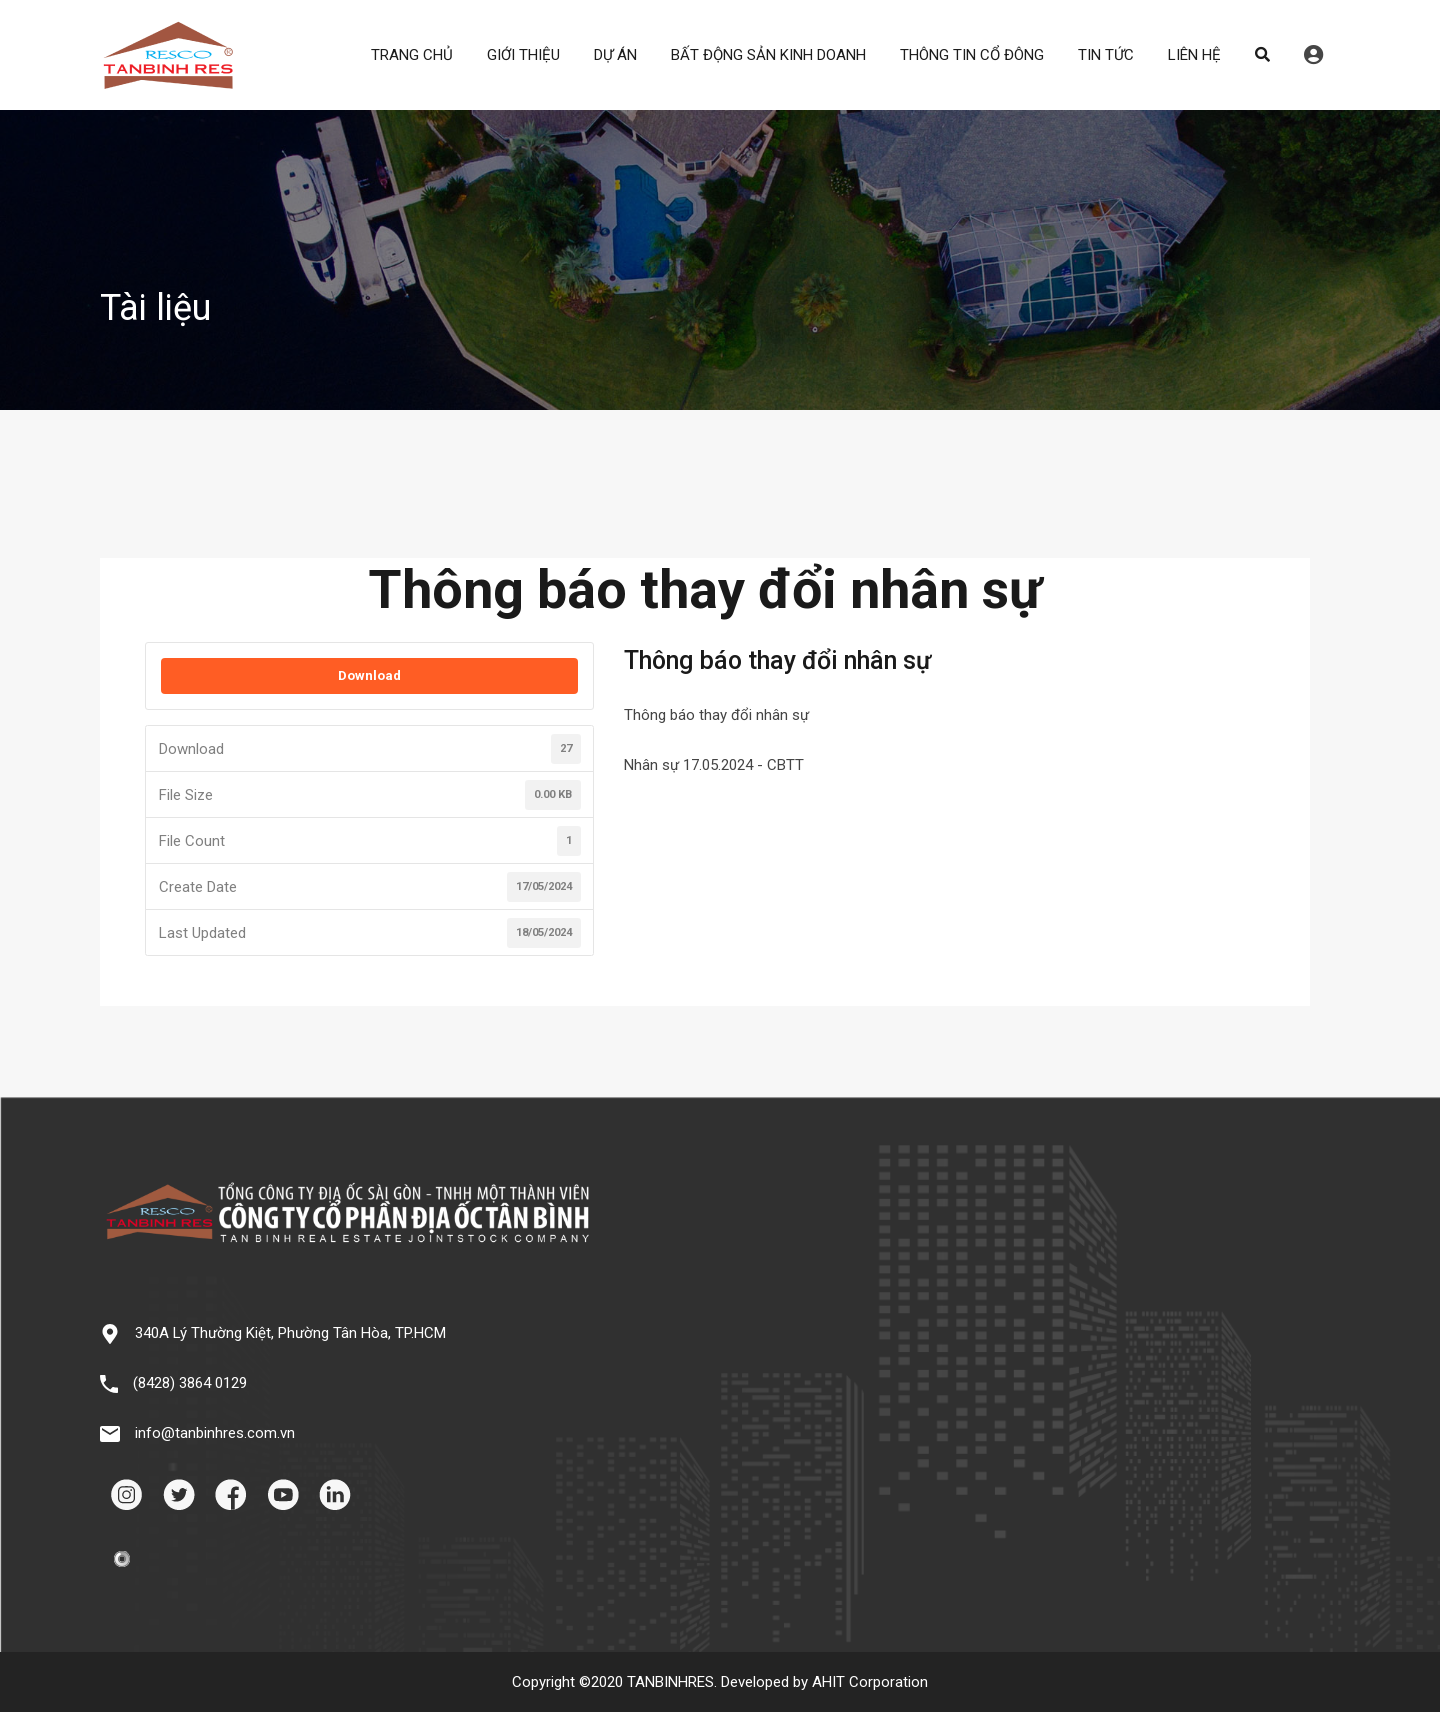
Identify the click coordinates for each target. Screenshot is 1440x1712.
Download (369, 675)
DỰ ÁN (615, 55)
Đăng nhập (1313, 55)
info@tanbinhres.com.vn (215, 1433)
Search (1262, 55)
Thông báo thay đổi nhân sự (716, 715)
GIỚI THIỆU (523, 55)
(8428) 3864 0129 (190, 1383)
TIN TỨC (1106, 55)
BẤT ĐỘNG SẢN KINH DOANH (768, 55)
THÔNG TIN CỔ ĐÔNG (972, 55)
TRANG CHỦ (412, 55)
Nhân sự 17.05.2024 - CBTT (714, 765)
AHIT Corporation (870, 1682)
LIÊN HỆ (1194, 55)
